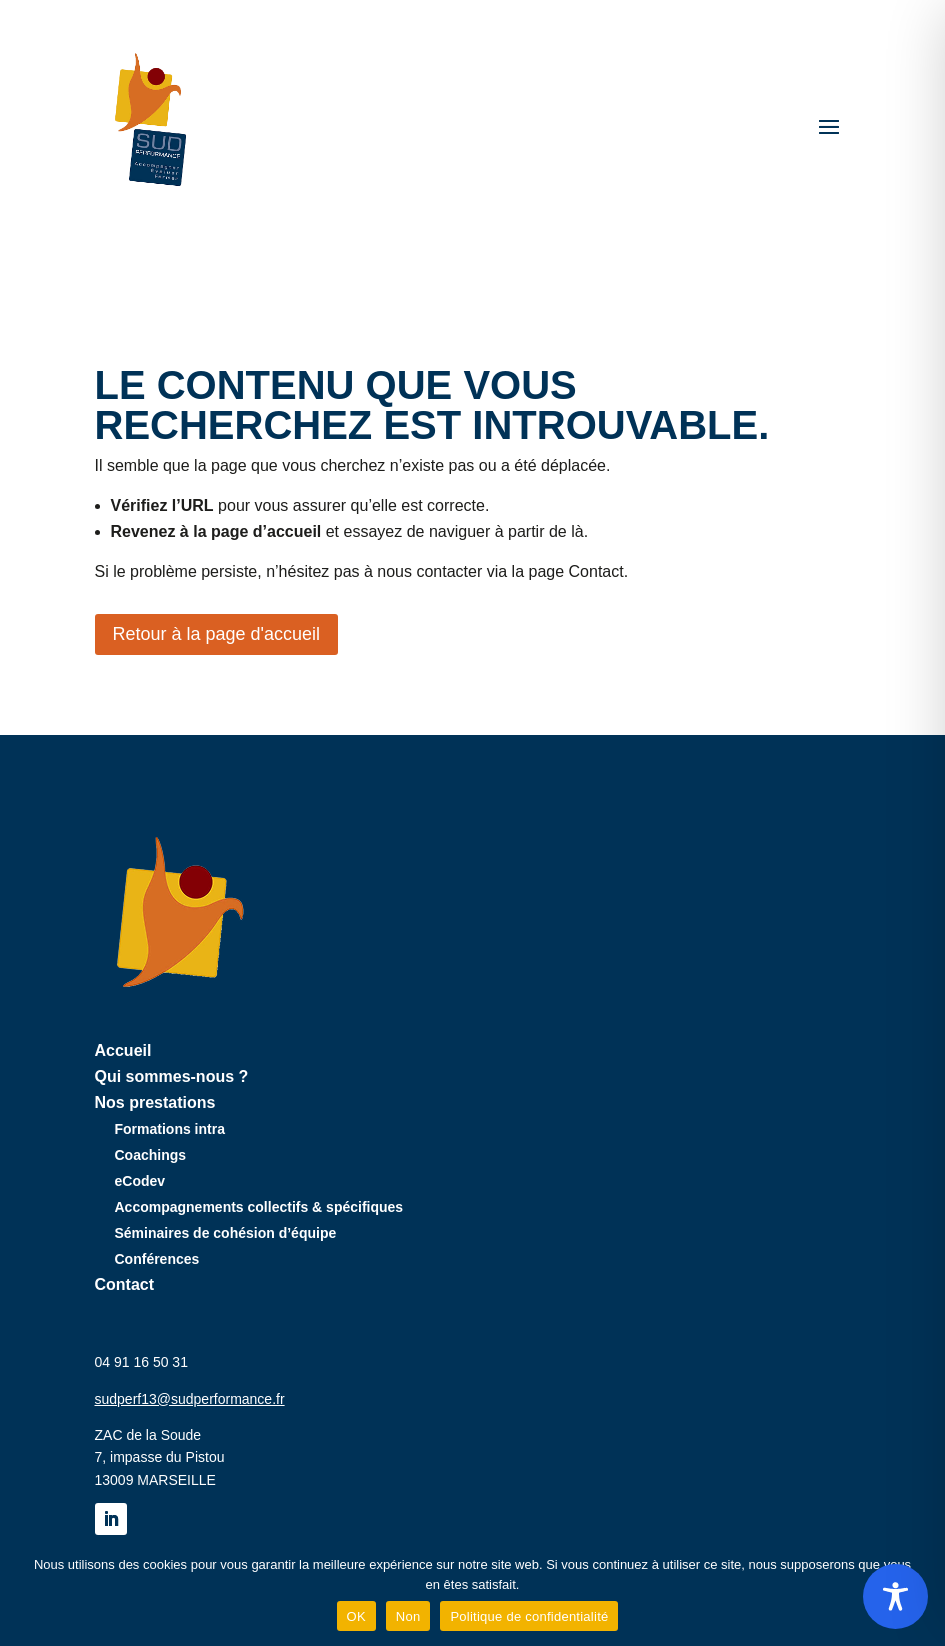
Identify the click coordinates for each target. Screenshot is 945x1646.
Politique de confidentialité (529, 1616)
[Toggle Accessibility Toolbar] (895, 1596)
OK (356, 1616)
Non (408, 1616)
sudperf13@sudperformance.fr (190, 1399)
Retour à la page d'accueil (217, 634)
